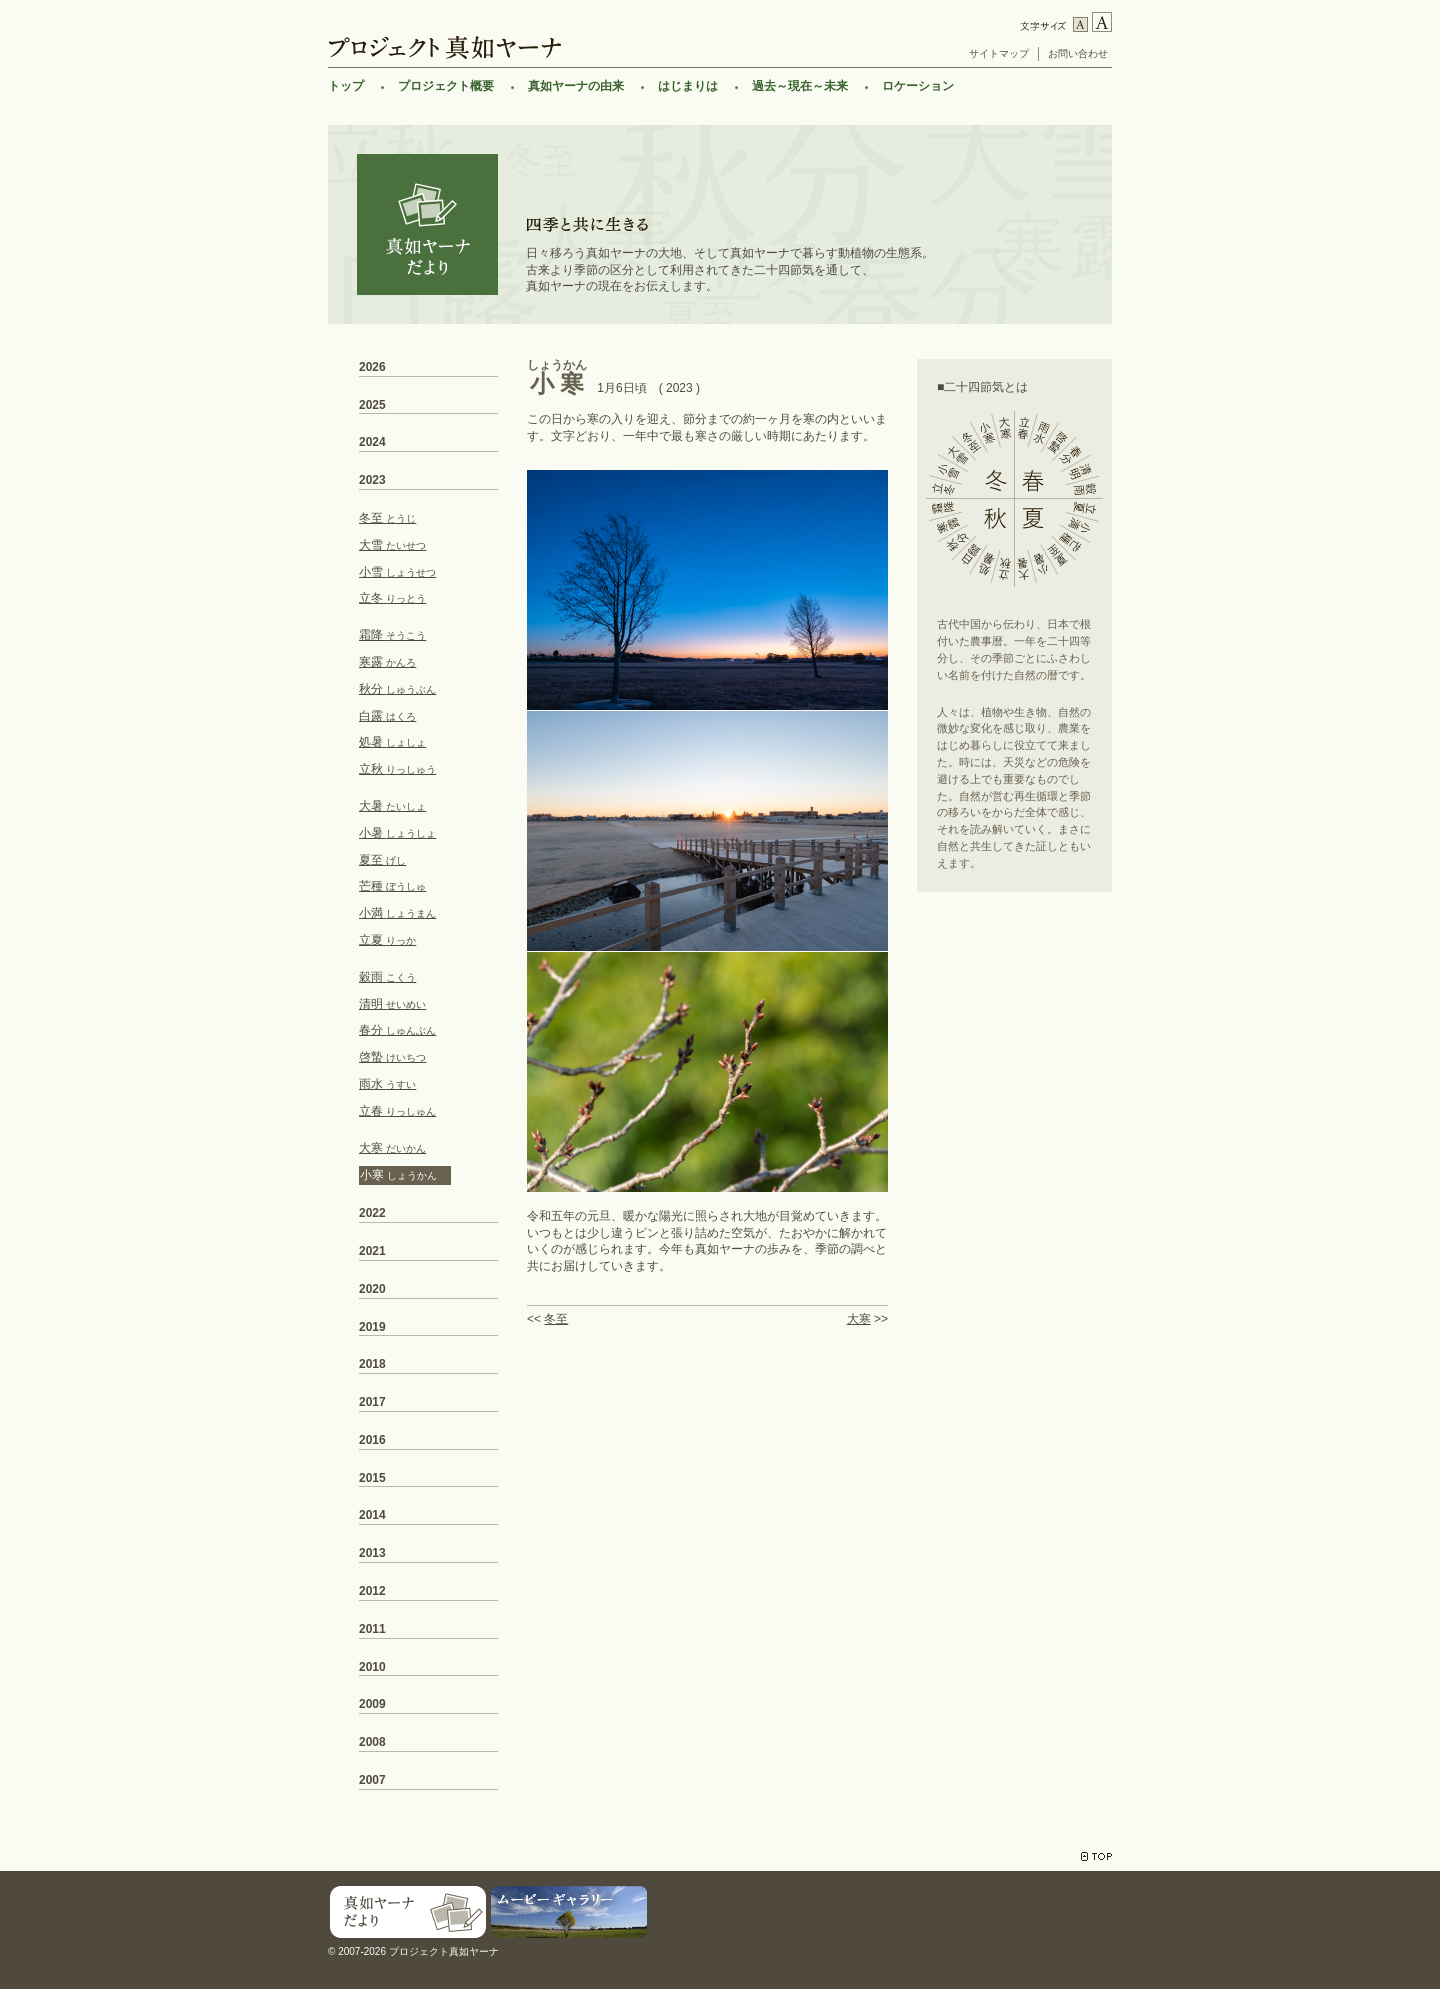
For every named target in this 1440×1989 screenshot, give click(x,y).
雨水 (387, 1084)
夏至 (382, 860)
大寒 (859, 1319)
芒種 (392, 886)
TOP (1096, 1856)
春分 (397, 1030)
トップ (346, 86)
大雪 (392, 545)
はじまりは (688, 86)
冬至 (556, 1319)
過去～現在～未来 (800, 86)
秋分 (397, 689)
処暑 (392, 742)
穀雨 (387, 977)
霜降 (392, 635)
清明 (392, 1004)
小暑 (397, 833)
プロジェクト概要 (446, 86)
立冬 (392, 598)
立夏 (387, 940)
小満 (397, 913)
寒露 (387, 662)
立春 (397, 1111)
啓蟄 (392, 1057)
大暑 (392, 806)
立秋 (397, 769)
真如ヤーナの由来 (576, 86)
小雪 (397, 572)
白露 (387, 716)
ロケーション (918, 86)
